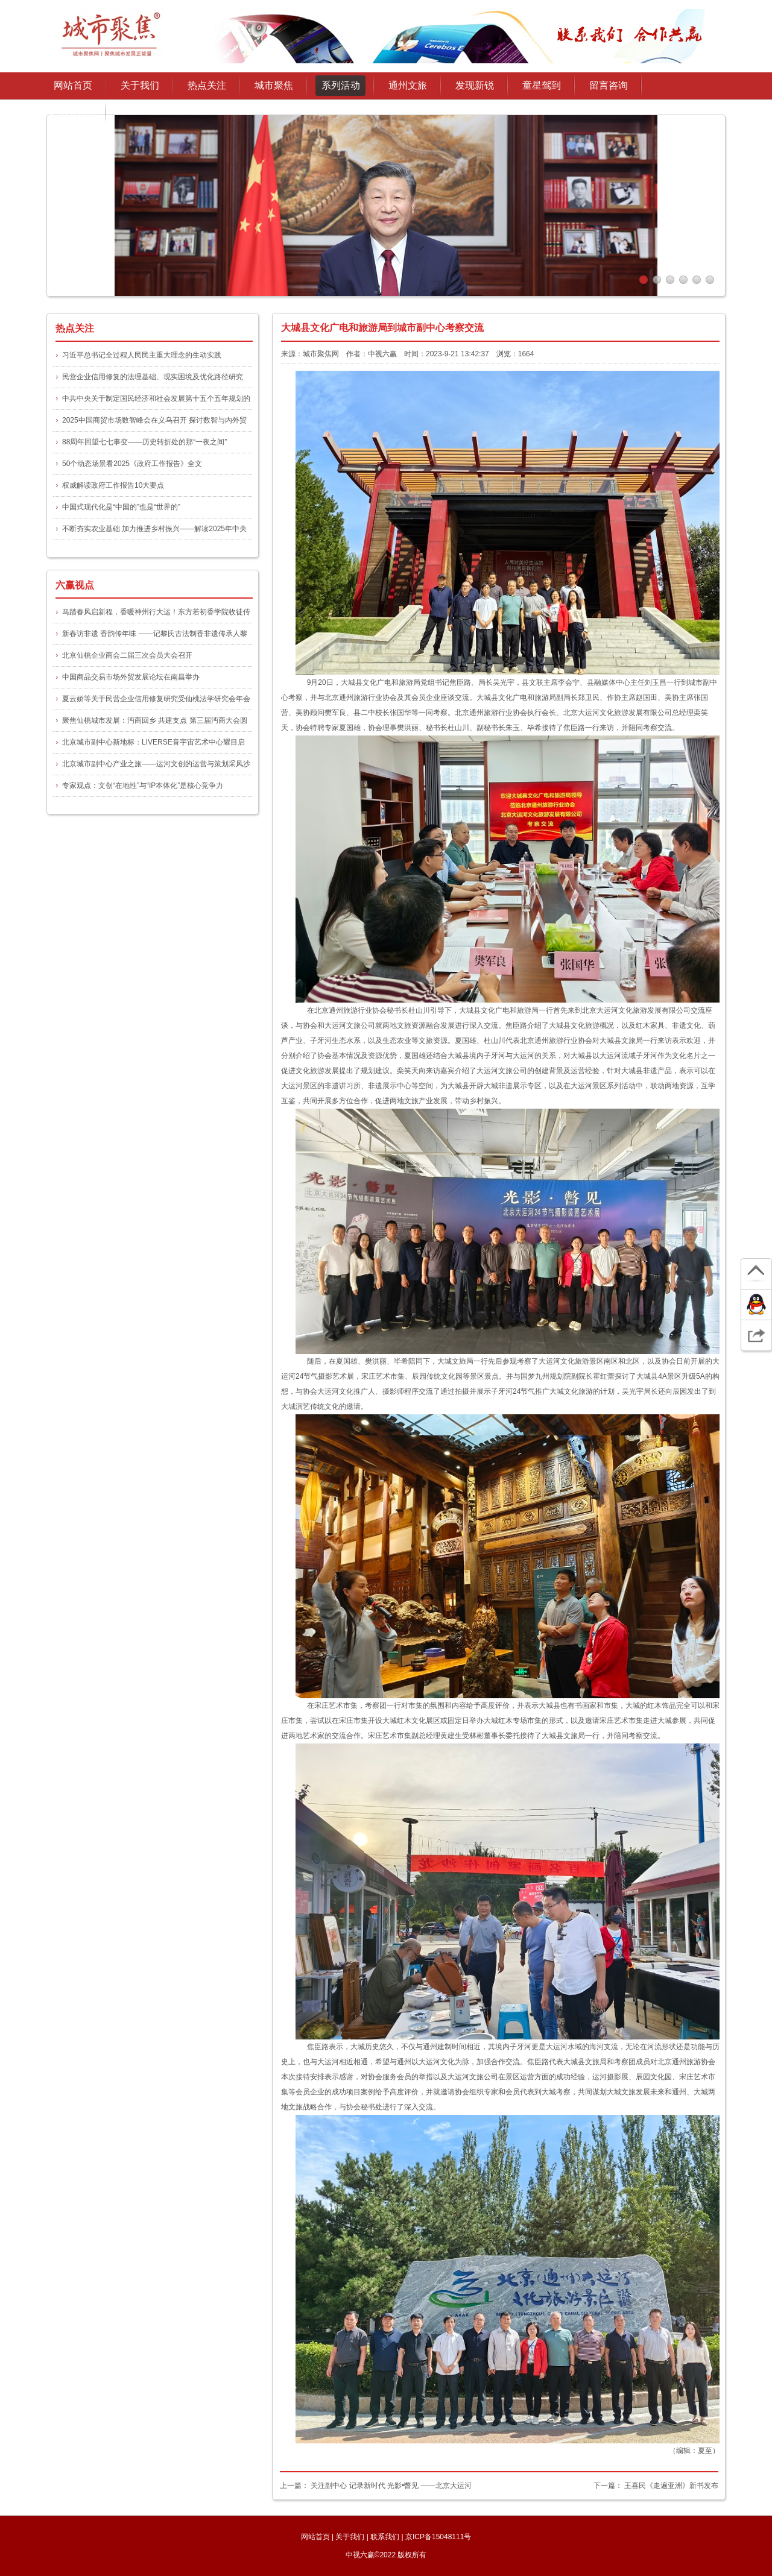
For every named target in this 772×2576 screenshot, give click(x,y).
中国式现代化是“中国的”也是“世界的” (121, 507)
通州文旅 (407, 85)
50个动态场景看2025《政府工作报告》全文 (132, 463)
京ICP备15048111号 (438, 2537)
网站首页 (73, 85)
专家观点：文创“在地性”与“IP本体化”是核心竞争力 (142, 785)
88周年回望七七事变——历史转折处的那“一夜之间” (144, 442)
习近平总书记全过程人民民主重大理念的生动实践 (141, 355)
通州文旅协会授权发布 (73, 116)
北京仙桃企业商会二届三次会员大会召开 (127, 655)
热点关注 (207, 85)
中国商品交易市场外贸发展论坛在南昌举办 (131, 677)
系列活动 (340, 85)
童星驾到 (541, 85)
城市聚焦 (274, 85)
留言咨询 (608, 85)
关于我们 (349, 2537)
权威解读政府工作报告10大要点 (113, 485)
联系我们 (384, 2537)
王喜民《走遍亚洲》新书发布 (671, 2485)
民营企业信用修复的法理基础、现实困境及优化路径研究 (152, 377)
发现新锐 (474, 85)
